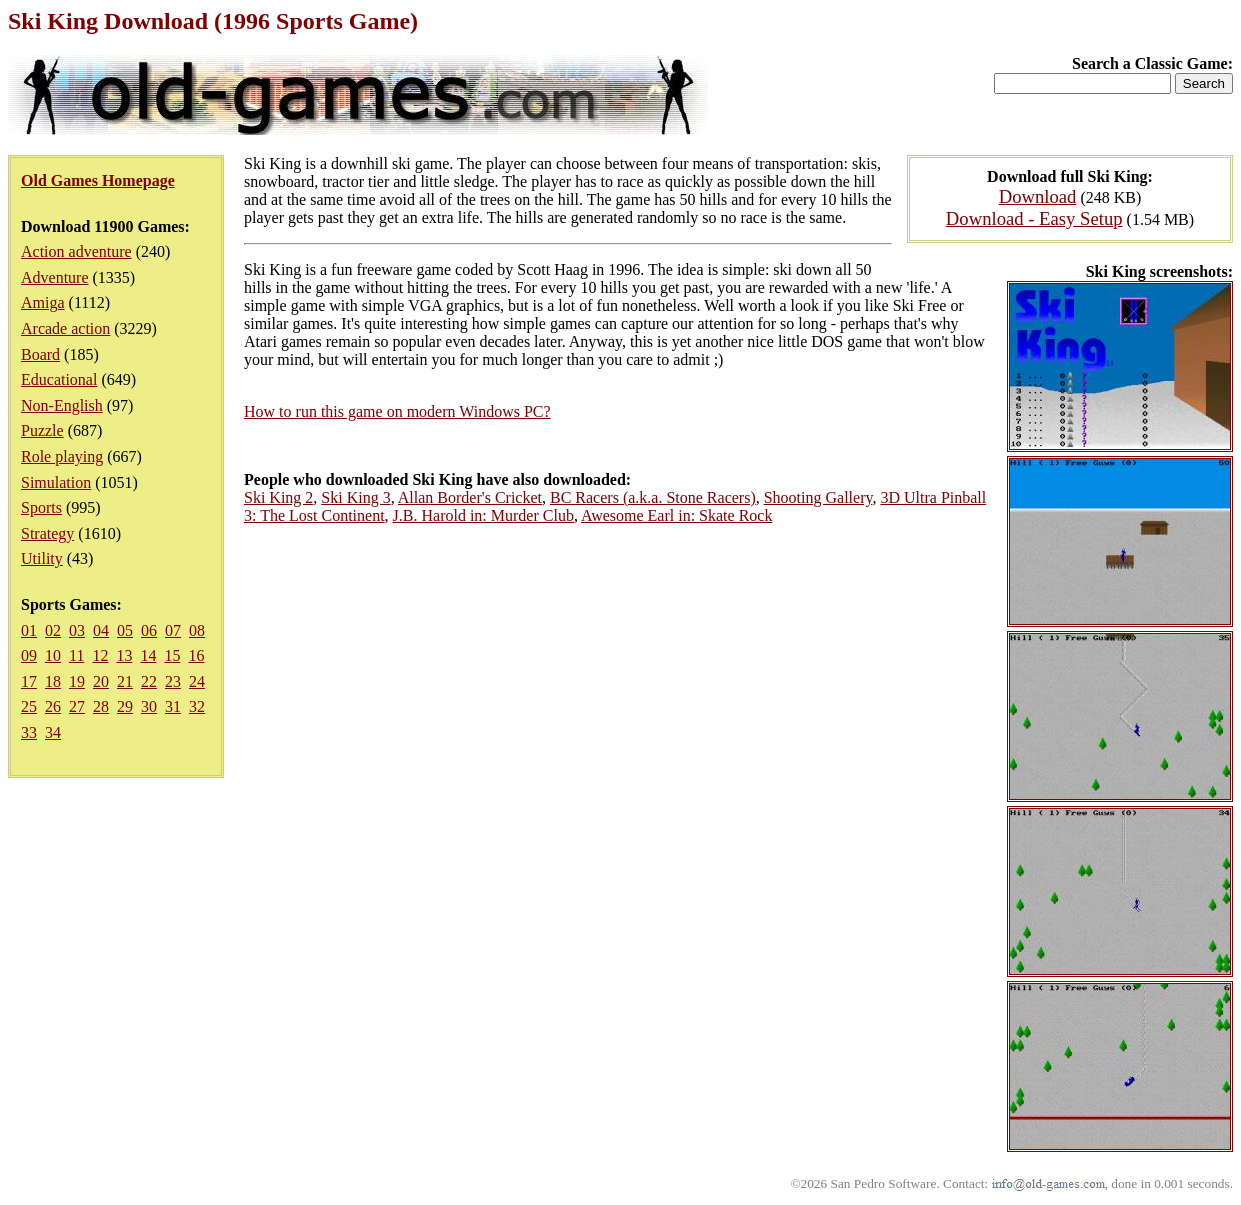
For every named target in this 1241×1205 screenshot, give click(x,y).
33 (29, 732)
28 (101, 706)
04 (101, 630)
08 (197, 630)
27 (77, 706)
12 (100, 655)
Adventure (55, 277)
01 (29, 630)
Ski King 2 (278, 497)
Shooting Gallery (818, 497)
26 (53, 706)
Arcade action (65, 328)
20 (101, 681)
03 (77, 630)
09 (29, 655)
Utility (42, 558)
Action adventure (76, 251)
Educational (59, 379)
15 (172, 655)
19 (77, 681)
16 (196, 655)
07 (173, 630)
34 (53, 732)
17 (29, 681)
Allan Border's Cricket (470, 497)
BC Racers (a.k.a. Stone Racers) (653, 497)
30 (149, 706)
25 (29, 706)
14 (148, 655)
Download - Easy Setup (1034, 218)
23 (173, 681)
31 (173, 706)
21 (125, 681)
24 (197, 681)
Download (1038, 196)
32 (197, 706)
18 (53, 681)
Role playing (62, 456)
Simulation (56, 482)
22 (149, 681)
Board (40, 354)
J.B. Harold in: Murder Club (483, 515)
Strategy (47, 533)
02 (53, 630)
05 (125, 630)
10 (53, 655)
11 (76, 655)
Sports (41, 507)
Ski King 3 (355, 497)
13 (124, 655)
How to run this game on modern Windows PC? (397, 411)
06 (149, 630)
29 (125, 706)
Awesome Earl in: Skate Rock (676, 515)
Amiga (43, 302)
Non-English (62, 405)
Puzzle (42, 430)
